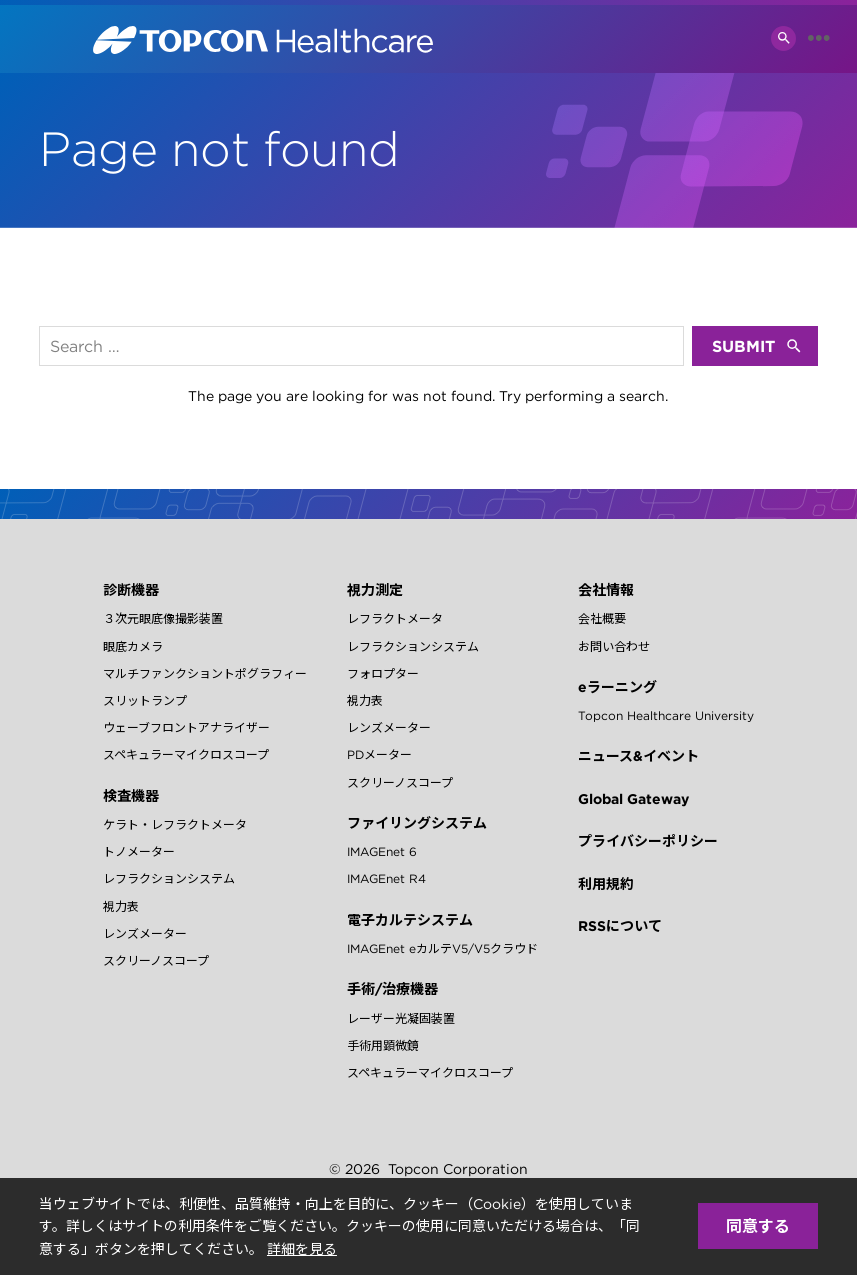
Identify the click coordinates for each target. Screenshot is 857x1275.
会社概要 (602, 618)
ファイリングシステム (417, 823)
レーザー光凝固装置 (401, 1018)
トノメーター (139, 851)
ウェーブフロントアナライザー (186, 727)
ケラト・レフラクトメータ (175, 824)
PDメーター (379, 754)
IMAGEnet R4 (386, 878)
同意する (758, 1226)
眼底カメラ (133, 646)
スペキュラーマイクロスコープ (186, 754)
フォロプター (383, 673)
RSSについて (620, 926)
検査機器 (131, 796)
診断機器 (131, 590)
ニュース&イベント (638, 756)
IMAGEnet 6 (382, 851)
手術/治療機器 (392, 989)
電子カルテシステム (410, 920)
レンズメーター (145, 933)
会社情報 (606, 590)
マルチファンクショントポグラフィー (205, 673)
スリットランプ (145, 700)
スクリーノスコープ (156, 960)
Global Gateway (633, 799)
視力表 (121, 906)
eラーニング (617, 687)
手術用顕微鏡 (383, 1045)
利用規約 (606, 884)
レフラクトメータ (395, 618)
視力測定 (375, 590)
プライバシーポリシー (648, 841)
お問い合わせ (614, 646)
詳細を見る (302, 1249)
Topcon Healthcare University (666, 715)
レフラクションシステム (169, 878)
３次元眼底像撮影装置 (163, 618)
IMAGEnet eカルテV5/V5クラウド (442, 948)
